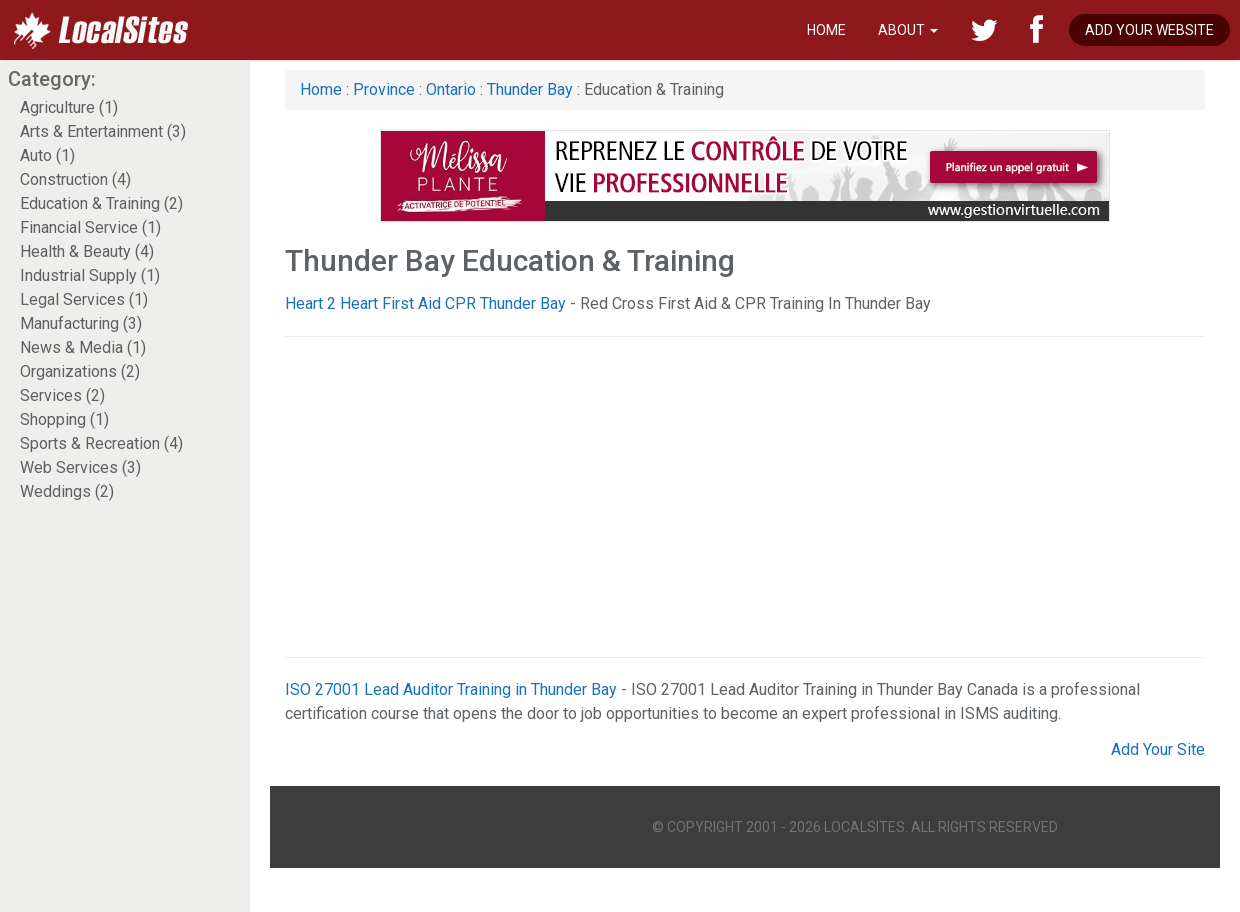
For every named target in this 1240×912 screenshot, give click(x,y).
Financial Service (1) (90, 227)
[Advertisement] (711, 497)
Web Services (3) (80, 467)
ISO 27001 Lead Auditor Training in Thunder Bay (451, 689)
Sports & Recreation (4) (101, 443)
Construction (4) (75, 179)
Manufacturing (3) (81, 323)
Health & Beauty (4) (87, 251)
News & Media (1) (83, 347)
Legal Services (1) (84, 299)
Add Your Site (1158, 749)
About (908, 30)
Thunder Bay (530, 89)
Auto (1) (47, 155)
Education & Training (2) (101, 203)
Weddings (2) (67, 491)
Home (826, 30)
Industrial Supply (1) (90, 275)
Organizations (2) (80, 371)
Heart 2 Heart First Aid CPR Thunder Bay (425, 303)
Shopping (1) (64, 419)
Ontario (451, 89)
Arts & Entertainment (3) (103, 131)
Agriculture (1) (69, 107)
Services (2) (62, 395)
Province (384, 89)
